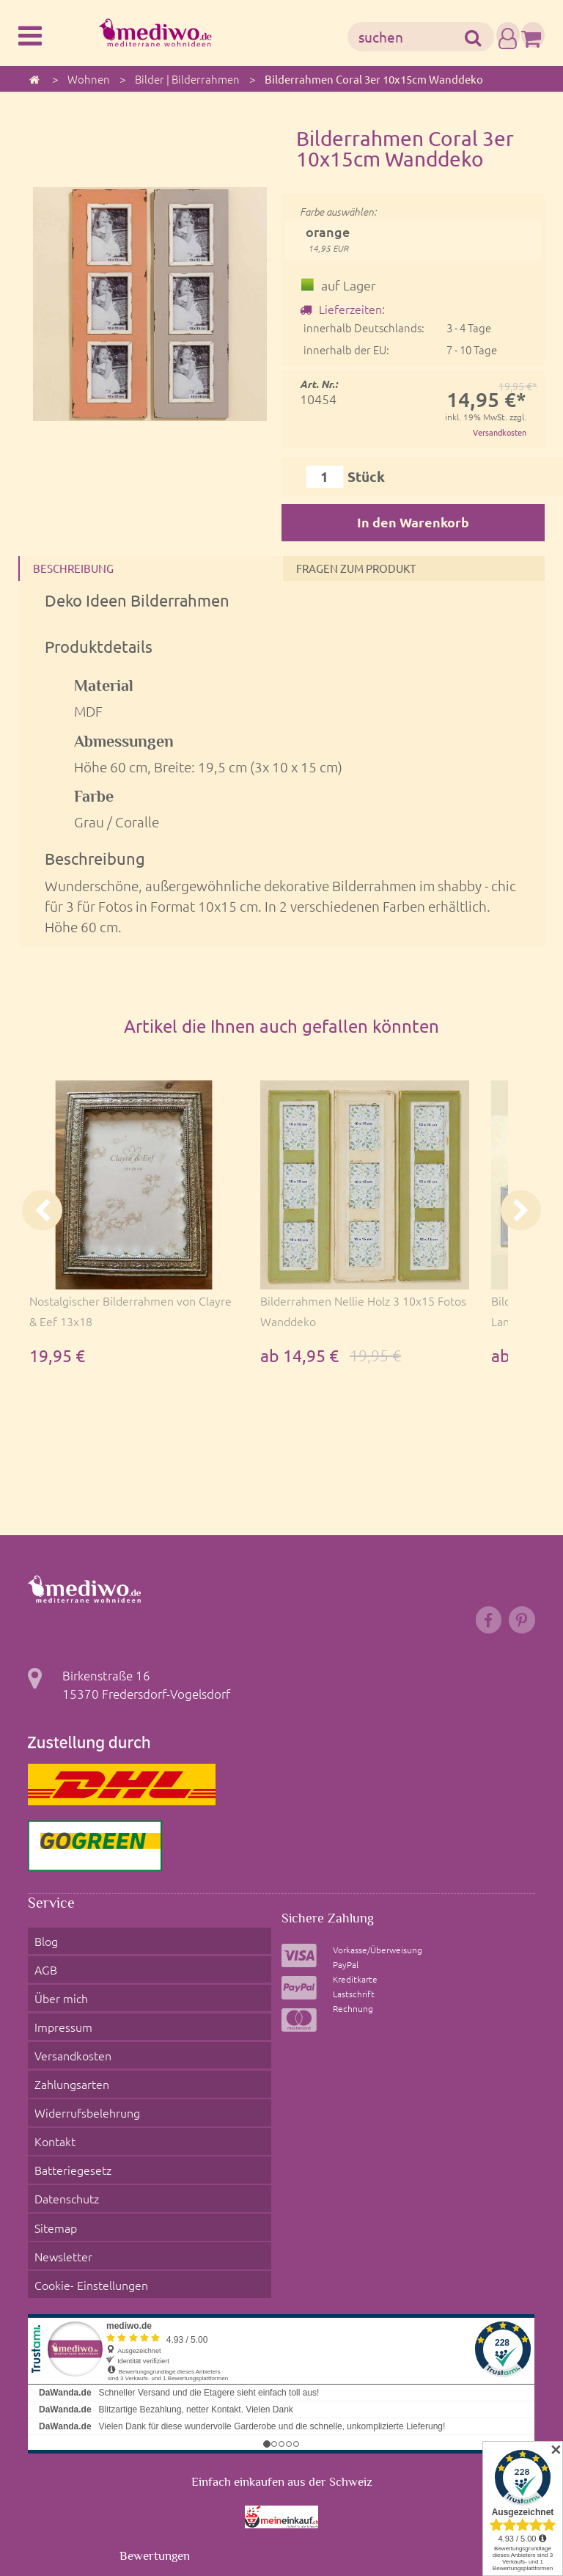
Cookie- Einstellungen (87, 2171)
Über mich (56, 1986)
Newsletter (58, 2153)
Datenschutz (63, 2116)
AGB (40, 1968)
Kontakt (50, 2079)
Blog (41, 1950)
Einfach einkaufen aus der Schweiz (281, 2363)
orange (327, 239)
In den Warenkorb (413, 523)
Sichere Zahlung (333, 1931)
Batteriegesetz (69, 2097)
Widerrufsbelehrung (83, 2060)
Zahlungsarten (68, 2042)
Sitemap (51, 2134)
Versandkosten (496, 432)
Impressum (58, 2005)
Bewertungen (154, 2437)
